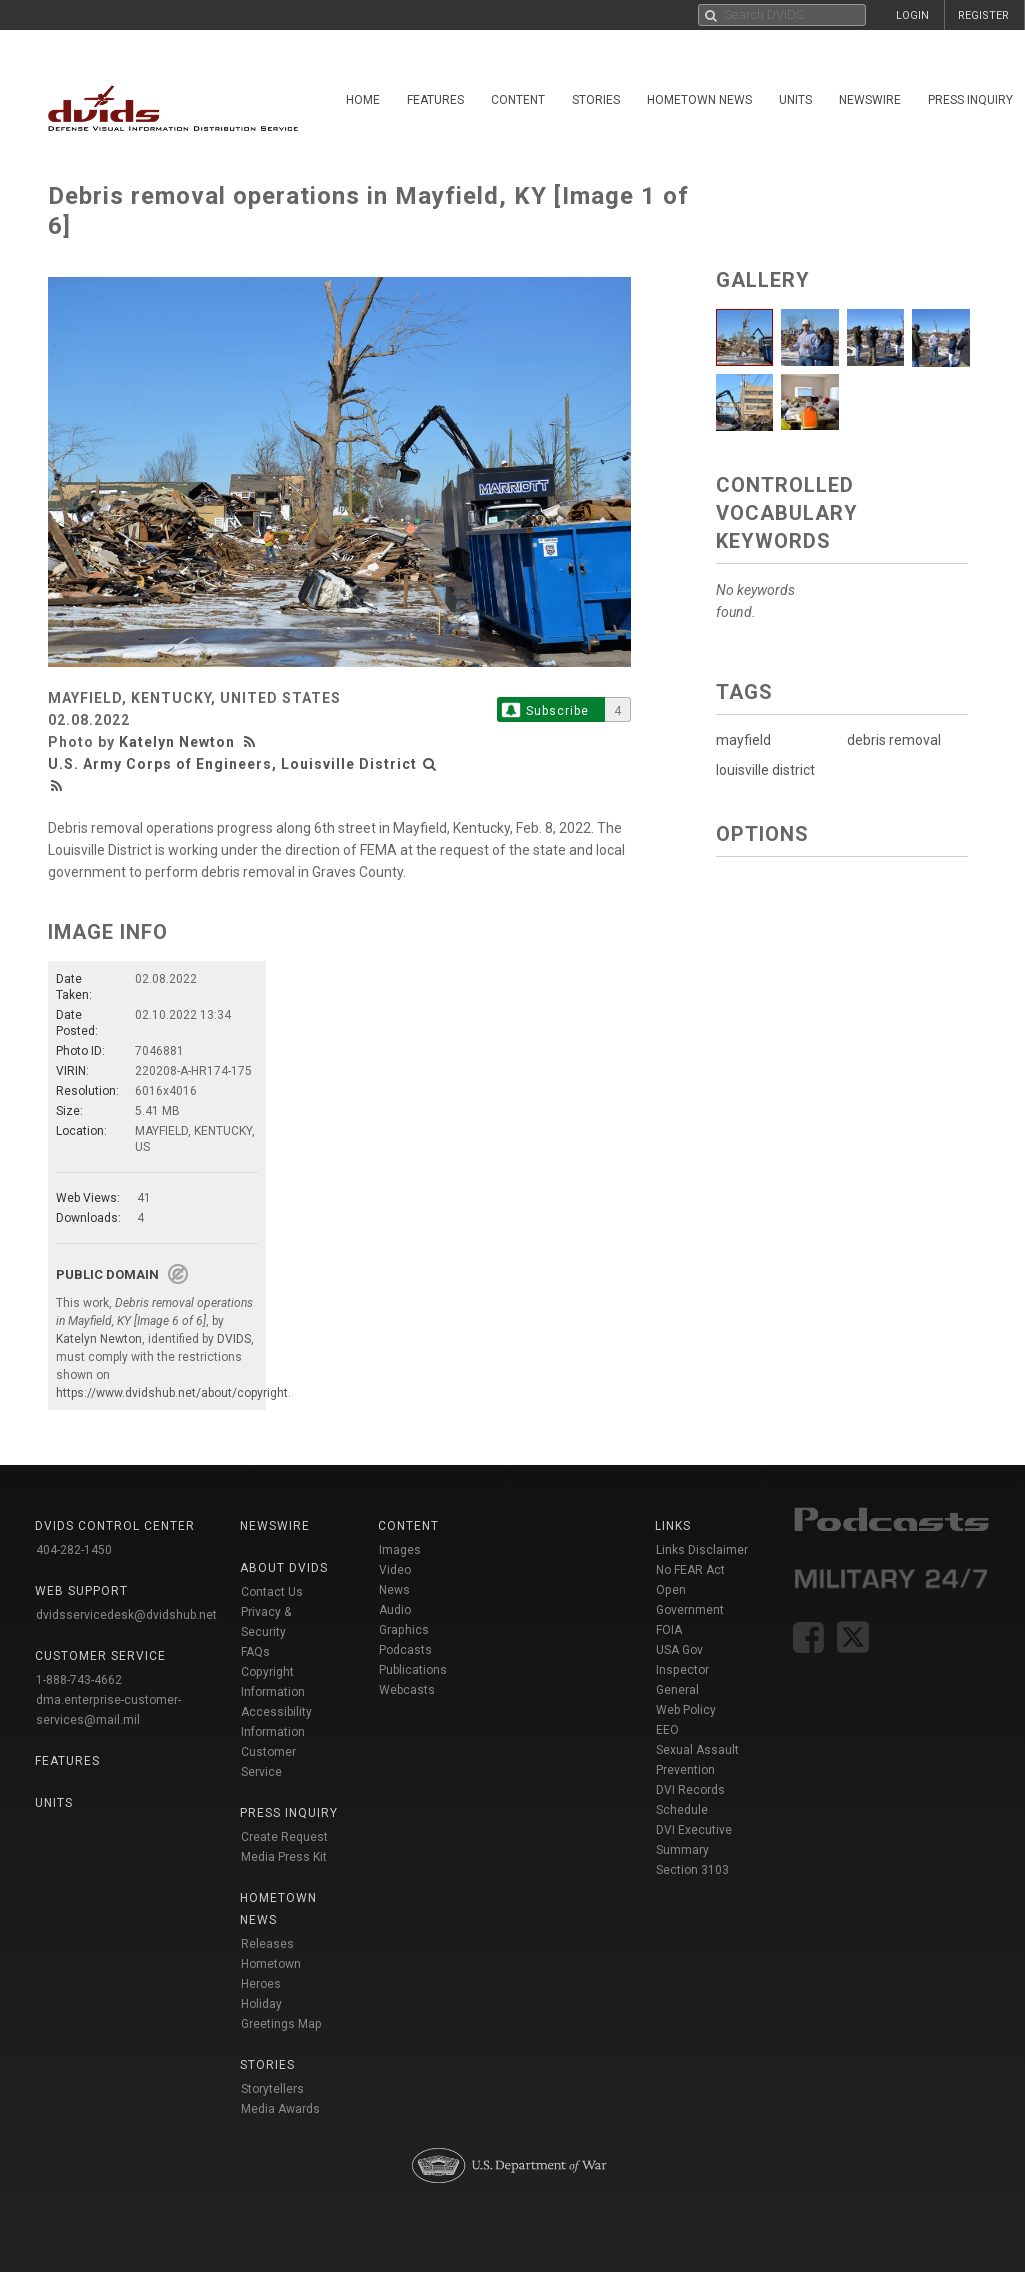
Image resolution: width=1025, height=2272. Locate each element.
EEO (667, 1730)
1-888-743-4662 (79, 1680)
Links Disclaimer (702, 1550)
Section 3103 (692, 1870)
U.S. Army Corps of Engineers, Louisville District (232, 764)
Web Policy (686, 1710)
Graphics (404, 1630)
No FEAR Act (690, 1570)
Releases (267, 1944)
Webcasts (407, 1690)
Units (795, 100)
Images (400, 1550)
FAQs (255, 1652)
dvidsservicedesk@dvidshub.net (126, 1615)
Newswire (870, 100)
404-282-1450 (74, 1550)
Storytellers (272, 2089)
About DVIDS (284, 1568)
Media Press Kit (284, 1857)
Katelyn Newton (177, 742)
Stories (596, 100)
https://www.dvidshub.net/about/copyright (172, 1393)
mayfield (743, 740)
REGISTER (983, 15)
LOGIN (912, 15)
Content (518, 100)
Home (363, 100)
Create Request (284, 1837)
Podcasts (405, 1650)
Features (435, 100)
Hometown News (699, 100)
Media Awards (280, 2109)
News (394, 1590)
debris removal (894, 740)
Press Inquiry (970, 100)
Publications (413, 1670)
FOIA (669, 1630)
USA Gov (679, 1650)
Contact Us (272, 1592)
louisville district (765, 770)
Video (395, 1570)
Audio (395, 1610)
